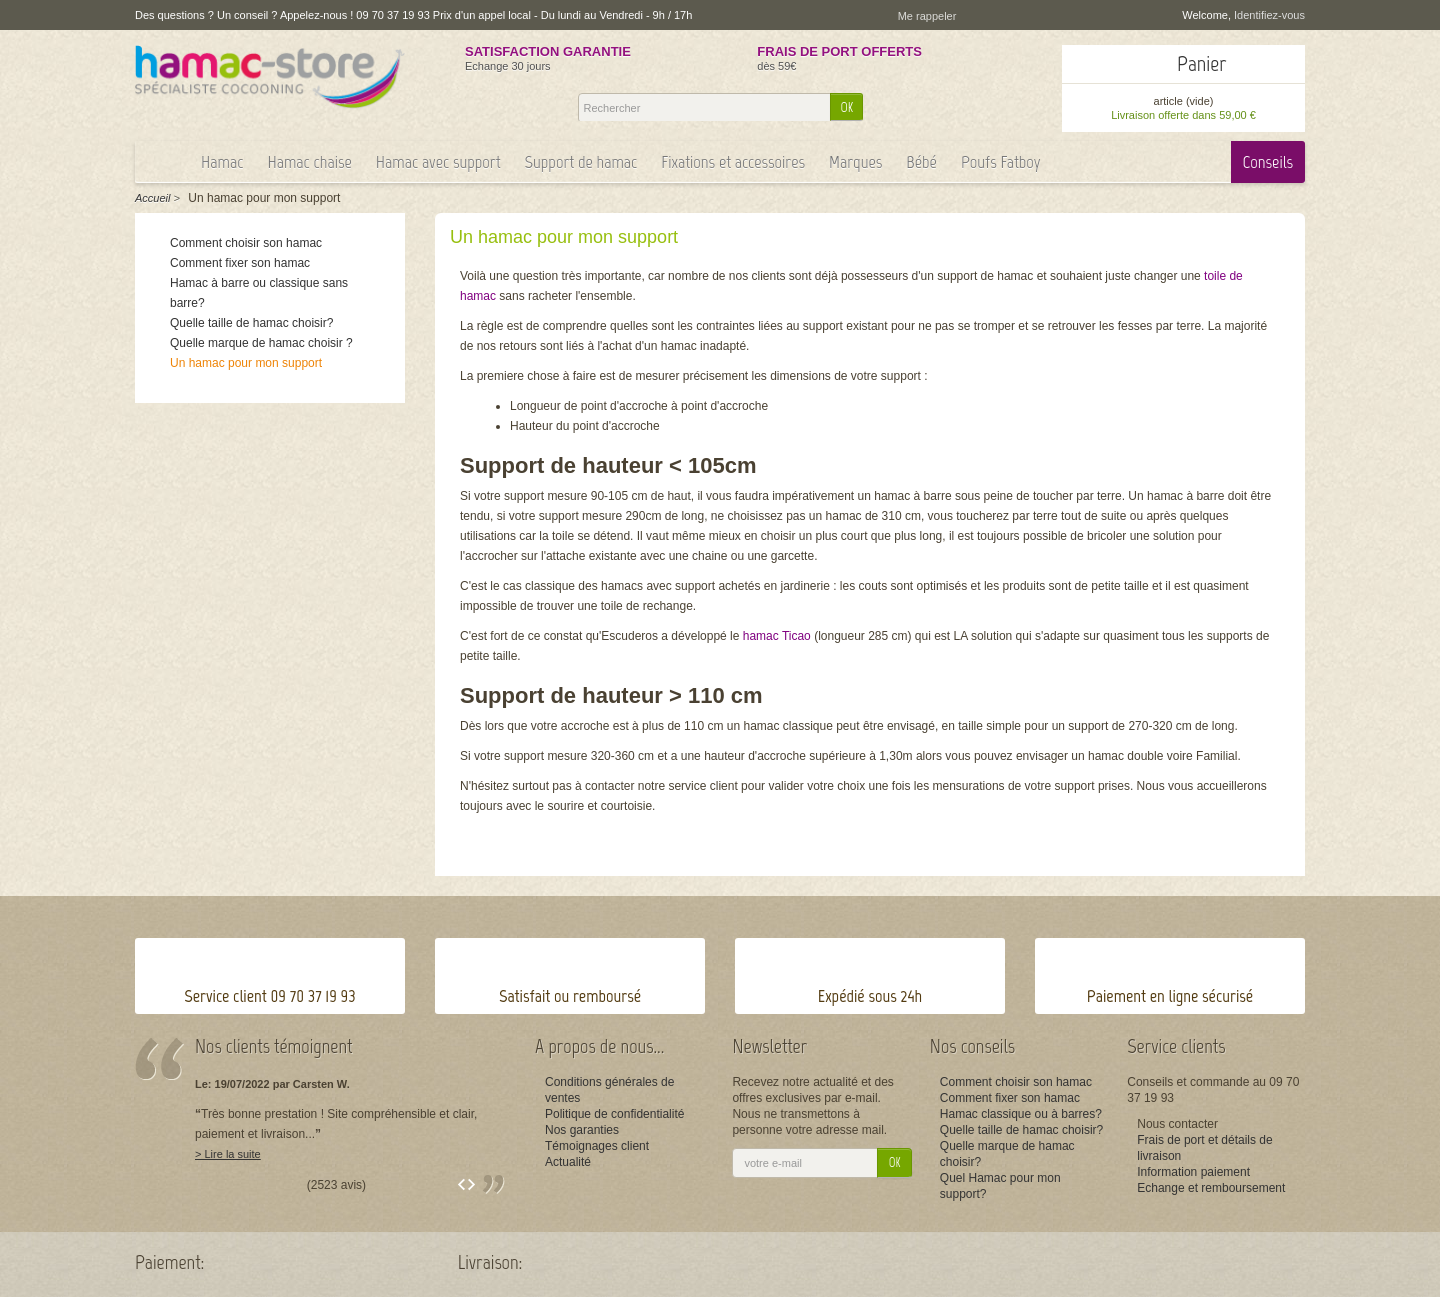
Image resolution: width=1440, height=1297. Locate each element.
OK (847, 107)
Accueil (152, 198)
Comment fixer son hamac (240, 263)
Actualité (568, 1162)
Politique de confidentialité (614, 1114)
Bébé (921, 162)
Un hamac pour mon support (246, 363)
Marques (855, 162)
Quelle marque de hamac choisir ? (261, 343)
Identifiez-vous (1269, 15)
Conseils (1268, 162)
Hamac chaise (309, 162)
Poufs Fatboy (1001, 162)
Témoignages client (597, 1146)
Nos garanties (582, 1130)
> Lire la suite (228, 1154)
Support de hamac (581, 162)
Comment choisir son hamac (246, 243)
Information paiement (1193, 1172)
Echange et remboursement (1211, 1188)
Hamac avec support (438, 162)
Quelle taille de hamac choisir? (251, 323)
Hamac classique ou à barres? (1021, 1114)
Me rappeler (927, 16)
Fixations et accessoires (733, 162)
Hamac (222, 162)
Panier (1201, 63)
